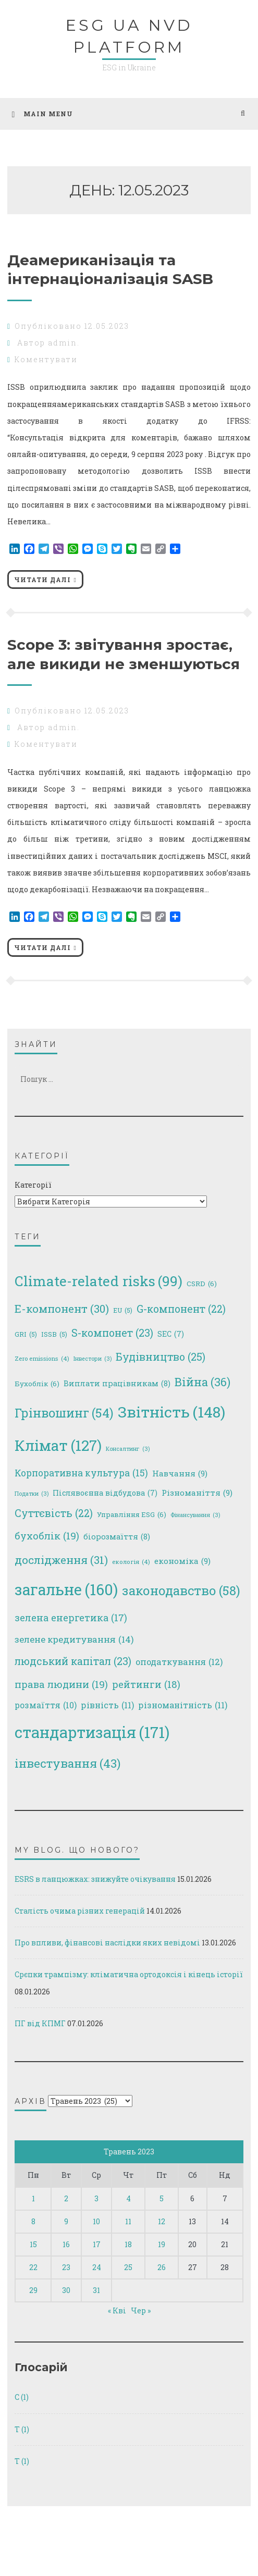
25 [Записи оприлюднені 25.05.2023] (128, 2267)
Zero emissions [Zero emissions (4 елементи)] (42, 1358)
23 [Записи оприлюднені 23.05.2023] (66, 2267)
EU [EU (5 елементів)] (122, 1310)
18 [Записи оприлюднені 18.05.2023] (128, 2244)
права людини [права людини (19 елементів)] (61, 1684)
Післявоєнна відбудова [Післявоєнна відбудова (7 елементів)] (105, 1493)
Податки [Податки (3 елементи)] (31, 1493)
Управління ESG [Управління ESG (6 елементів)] (131, 1515)
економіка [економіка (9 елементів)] (182, 1561)
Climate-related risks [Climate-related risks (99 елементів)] (98, 1281)
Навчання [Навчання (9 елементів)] (179, 1473)
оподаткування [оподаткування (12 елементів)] (179, 1662)
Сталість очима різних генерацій (80, 1911)
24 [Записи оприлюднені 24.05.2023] (96, 2267)
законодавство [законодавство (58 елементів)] (181, 1590)
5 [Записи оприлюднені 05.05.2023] (161, 2198)
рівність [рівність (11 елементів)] (107, 1705)
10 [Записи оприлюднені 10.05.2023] (96, 2221)
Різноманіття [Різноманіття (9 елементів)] (197, 1493)
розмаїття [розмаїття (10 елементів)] (46, 1705)
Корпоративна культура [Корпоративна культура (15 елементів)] (81, 1473)
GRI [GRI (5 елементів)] (26, 1334)
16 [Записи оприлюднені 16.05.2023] (66, 2244)
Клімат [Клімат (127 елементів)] (58, 1445)
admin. (64, 343)
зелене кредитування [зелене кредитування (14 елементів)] (74, 1639)
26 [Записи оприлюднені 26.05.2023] (161, 2267)
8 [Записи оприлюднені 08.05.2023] (33, 2221)
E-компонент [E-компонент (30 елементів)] (62, 1309)
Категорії (33, 1185)
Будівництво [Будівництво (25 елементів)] (160, 1357)
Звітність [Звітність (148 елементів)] (171, 1412)
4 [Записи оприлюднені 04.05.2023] (128, 2198)
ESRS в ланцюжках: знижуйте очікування (95, 1879)
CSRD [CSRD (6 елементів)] (202, 1284)
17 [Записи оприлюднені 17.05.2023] (97, 2244)
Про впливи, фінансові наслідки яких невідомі (107, 1943)
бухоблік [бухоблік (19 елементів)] (47, 1536)
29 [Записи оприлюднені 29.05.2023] (33, 2290)
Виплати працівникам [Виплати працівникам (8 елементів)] (117, 1383)
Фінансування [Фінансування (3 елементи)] (195, 1515)
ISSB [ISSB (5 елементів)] (54, 1334)
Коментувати (46, 359)
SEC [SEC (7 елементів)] (170, 1334)
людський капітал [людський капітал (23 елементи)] (73, 1661)
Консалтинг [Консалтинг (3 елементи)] (128, 1449)
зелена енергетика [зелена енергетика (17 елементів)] (71, 1618)
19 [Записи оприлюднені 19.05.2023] (161, 2244)
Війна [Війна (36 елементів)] (202, 1382)
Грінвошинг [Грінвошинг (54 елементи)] (64, 1413)
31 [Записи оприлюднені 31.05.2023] (96, 2290)
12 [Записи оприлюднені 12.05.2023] (161, 2221)
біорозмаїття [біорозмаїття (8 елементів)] (116, 1537)
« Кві (117, 2310)
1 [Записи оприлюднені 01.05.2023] (33, 2198)
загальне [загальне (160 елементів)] (66, 1589)
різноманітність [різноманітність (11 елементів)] (182, 1705)
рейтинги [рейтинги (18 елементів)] (146, 1684)
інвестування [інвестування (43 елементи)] (67, 1763)
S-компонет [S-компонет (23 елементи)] (112, 1333)
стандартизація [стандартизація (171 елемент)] (92, 1732)
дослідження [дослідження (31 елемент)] (61, 1559)
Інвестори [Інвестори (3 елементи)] (92, 1358)
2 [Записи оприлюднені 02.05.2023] (66, 2198)
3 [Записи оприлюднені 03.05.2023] (96, 2198)
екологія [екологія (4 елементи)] (131, 1562)
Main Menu (42, 113)
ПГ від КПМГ (40, 2023)
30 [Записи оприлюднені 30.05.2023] (66, 2290)
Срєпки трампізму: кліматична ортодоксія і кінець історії (129, 1974)
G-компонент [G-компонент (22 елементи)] (181, 1309)
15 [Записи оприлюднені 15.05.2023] (33, 2244)
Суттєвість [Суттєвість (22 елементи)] (54, 1513)
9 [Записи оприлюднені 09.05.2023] (66, 2221)
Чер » (141, 2310)
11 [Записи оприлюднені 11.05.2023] (128, 2221)
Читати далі (42, 579)
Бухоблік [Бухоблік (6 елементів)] (37, 1384)
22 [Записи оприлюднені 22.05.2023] (33, 2267)
